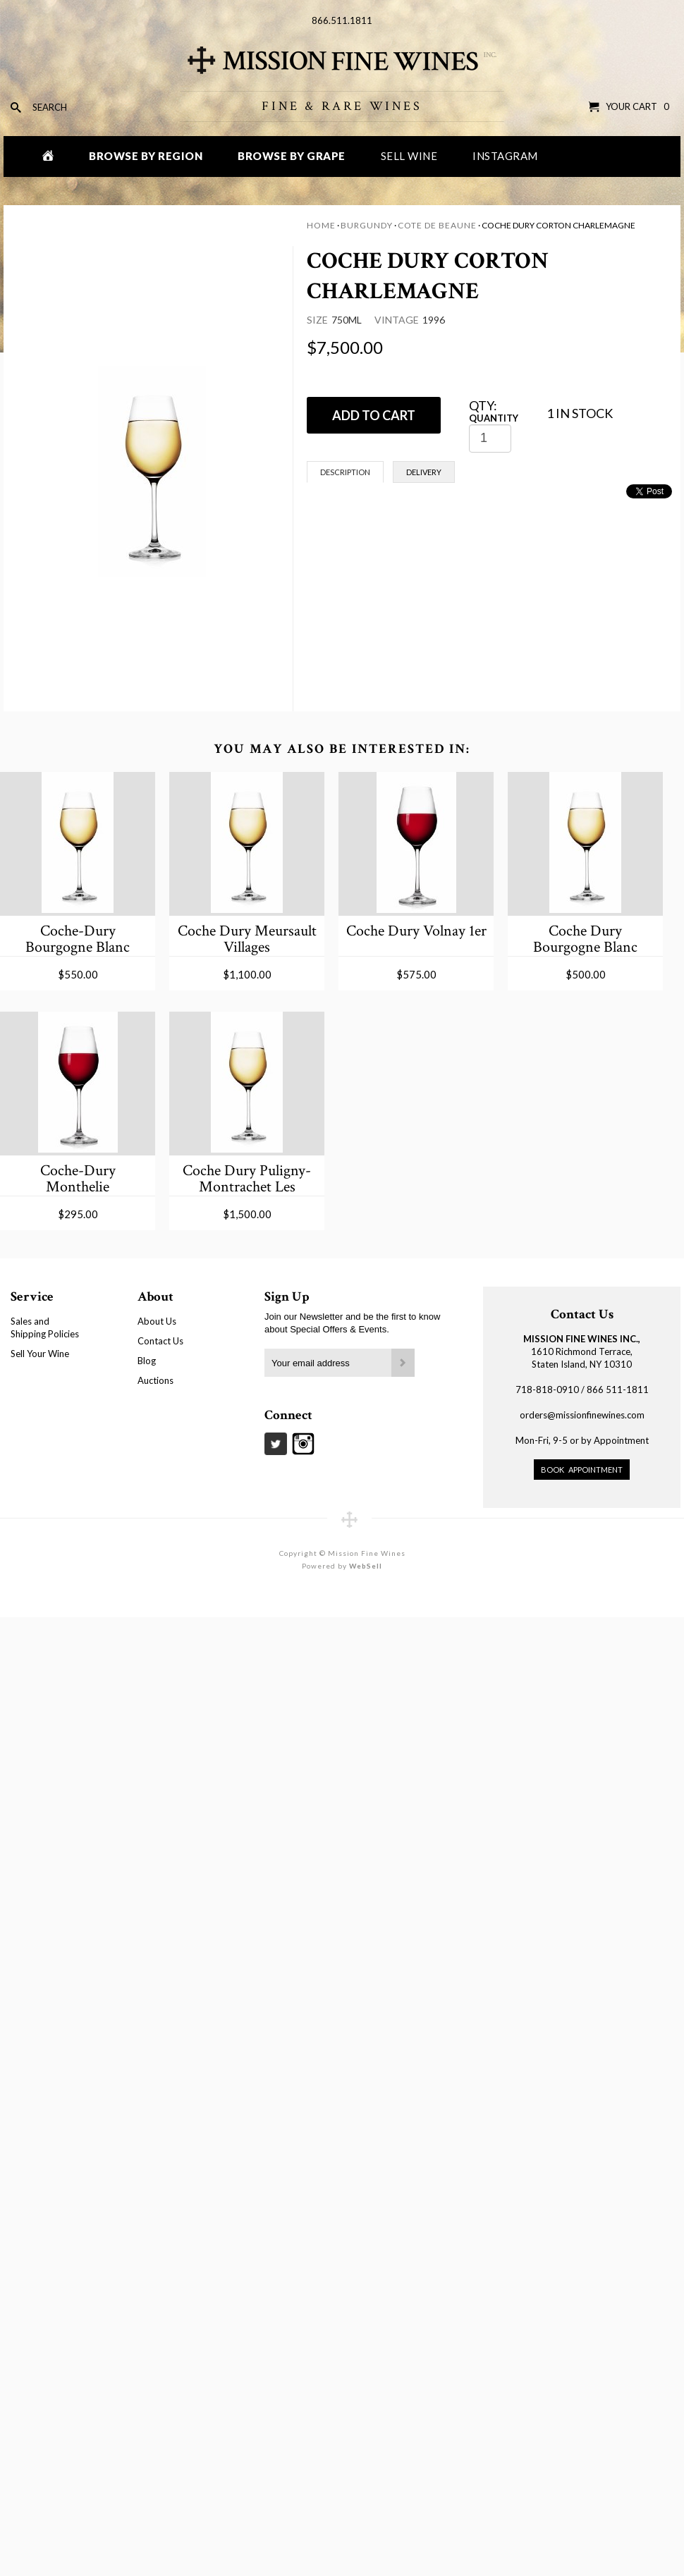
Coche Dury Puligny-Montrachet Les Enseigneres (247, 1178)
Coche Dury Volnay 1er (416, 931)
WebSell (365, 1566)
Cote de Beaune (437, 225)
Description (345, 472)
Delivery (423, 472)
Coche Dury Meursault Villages (247, 939)
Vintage (396, 320)
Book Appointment (582, 1469)
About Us (157, 1321)
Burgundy (367, 225)
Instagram (505, 155)
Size (317, 320)
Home (321, 225)
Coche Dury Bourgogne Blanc (585, 939)
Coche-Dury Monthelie (78, 1178)
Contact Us (160, 1341)
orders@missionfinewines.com (582, 1415)
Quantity (493, 418)
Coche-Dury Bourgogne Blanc (77, 939)
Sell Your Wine (40, 1353)
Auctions (155, 1380)
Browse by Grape (292, 155)
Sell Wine (409, 155)
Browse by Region (145, 155)
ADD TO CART (373, 415)
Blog (147, 1360)
